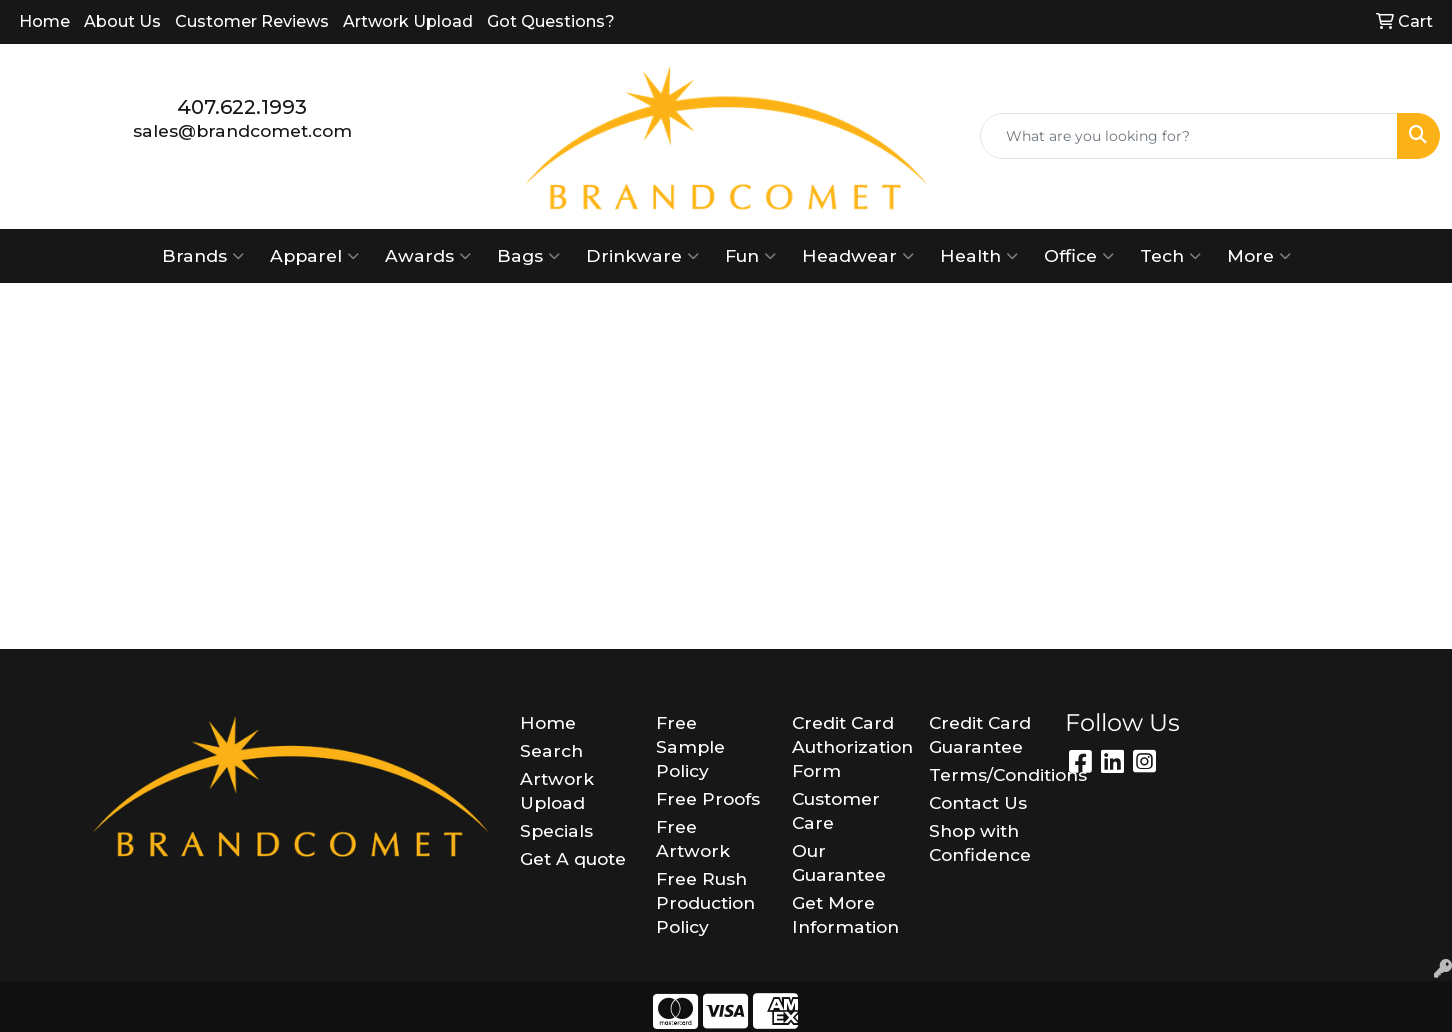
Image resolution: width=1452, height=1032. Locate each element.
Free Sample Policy (690, 746)
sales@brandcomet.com (242, 130)
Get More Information (845, 914)
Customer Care (836, 810)
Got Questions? (551, 21)
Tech (1170, 256)
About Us (122, 21)
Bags (528, 256)
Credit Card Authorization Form (848, 746)
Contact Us (978, 802)
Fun (750, 256)
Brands (203, 256)
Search (551, 750)
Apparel (314, 256)
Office (1079, 256)
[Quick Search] (1189, 136)
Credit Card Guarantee (980, 734)
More (1259, 256)
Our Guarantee (839, 862)
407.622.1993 (242, 107)
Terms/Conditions (985, 774)
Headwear (858, 256)
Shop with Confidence (980, 842)
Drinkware (642, 256)
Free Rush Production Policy (705, 902)
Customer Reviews (252, 21)
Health (979, 256)
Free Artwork (693, 838)
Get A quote (573, 858)
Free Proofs (708, 798)
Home (44, 21)
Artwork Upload (408, 21)
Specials (556, 830)
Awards (428, 256)
